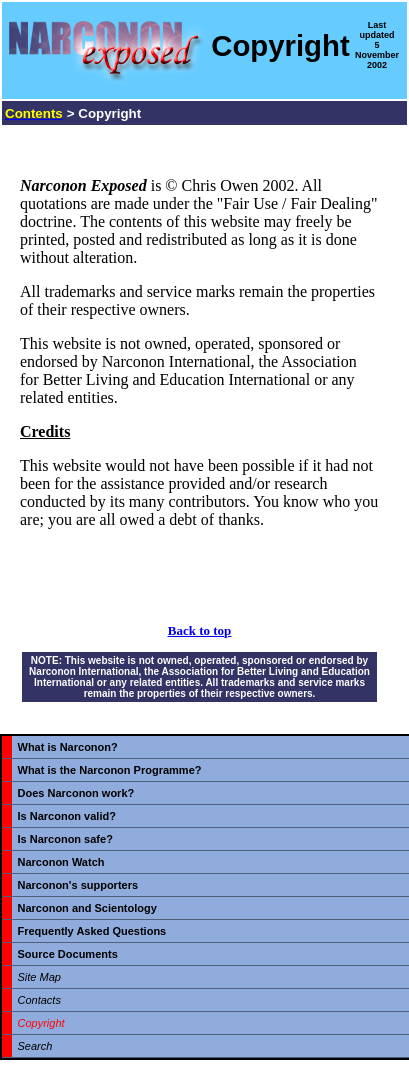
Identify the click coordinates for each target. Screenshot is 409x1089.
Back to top (200, 630)
